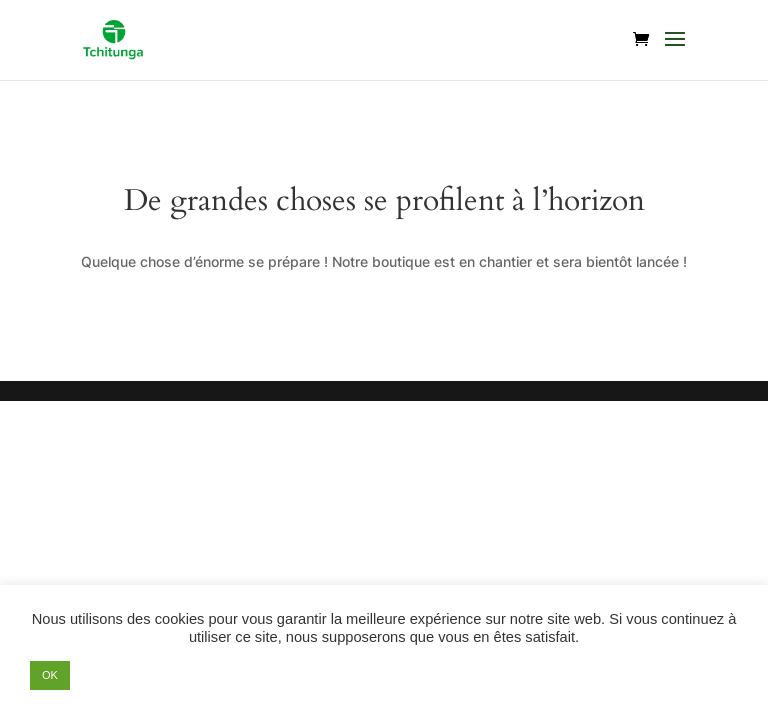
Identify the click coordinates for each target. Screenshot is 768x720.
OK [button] (50, 675)
